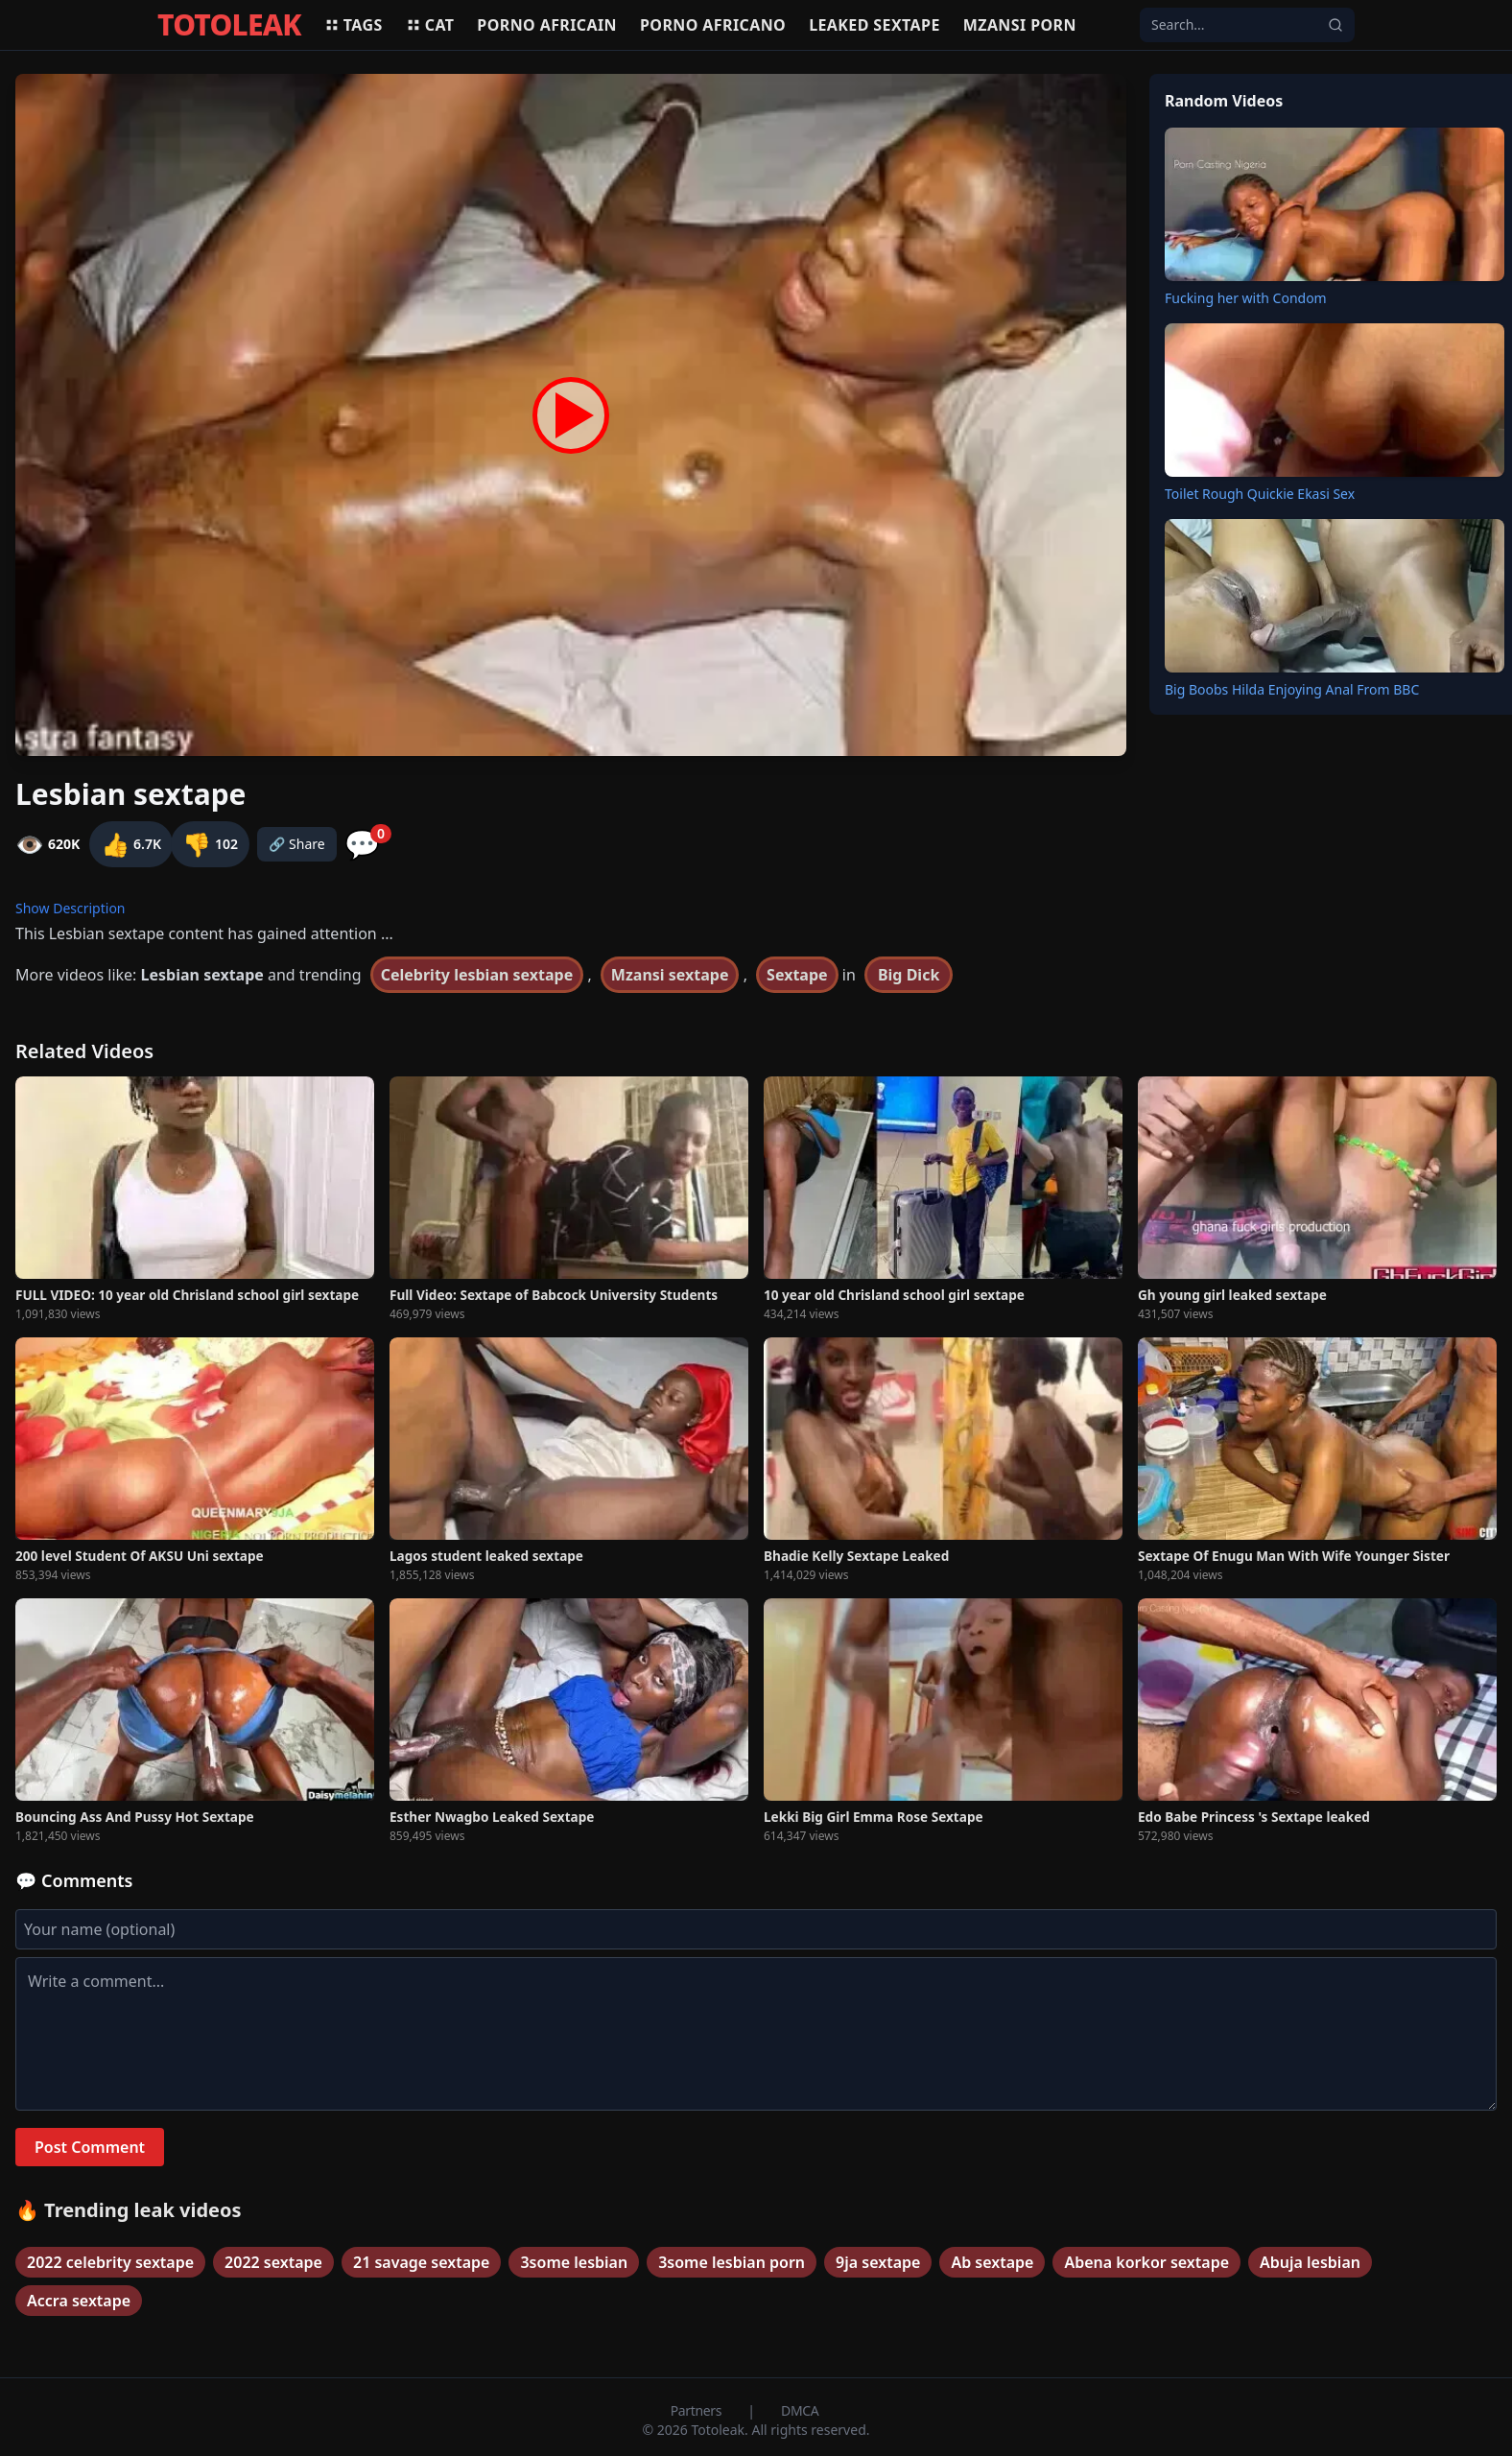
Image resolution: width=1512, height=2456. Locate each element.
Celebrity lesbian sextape (477, 974)
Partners (698, 2410)
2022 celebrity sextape (110, 2262)
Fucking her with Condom (1246, 298)
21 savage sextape (421, 2262)
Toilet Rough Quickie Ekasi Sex (1260, 493)
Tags (353, 24)
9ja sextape (878, 2262)
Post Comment (90, 2147)
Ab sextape (992, 2262)
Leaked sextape (874, 24)
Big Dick (908, 974)
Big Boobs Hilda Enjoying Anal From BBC (1292, 689)
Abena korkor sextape (1146, 2262)
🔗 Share (297, 844)
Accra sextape (78, 2300)
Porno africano (713, 24)
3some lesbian (573, 2262)
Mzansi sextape (670, 974)
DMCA (799, 2410)
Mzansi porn (1019, 24)
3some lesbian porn (731, 2262)
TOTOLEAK (229, 25)
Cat (430, 24)
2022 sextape (273, 2262)
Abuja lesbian (1310, 2262)
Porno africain (547, 24)
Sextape (797, 974)
